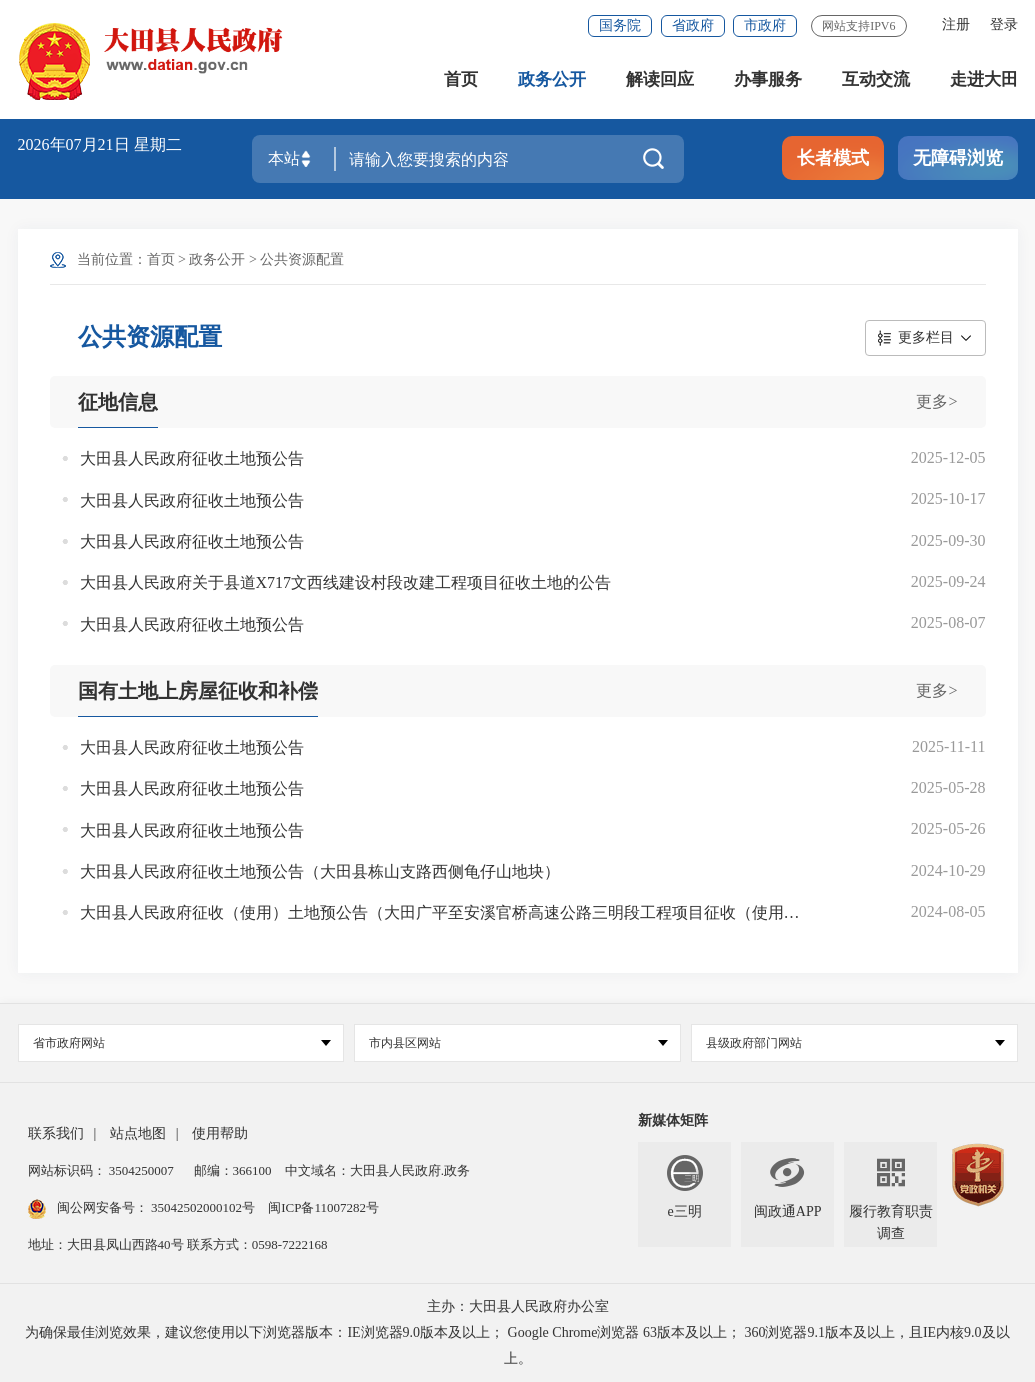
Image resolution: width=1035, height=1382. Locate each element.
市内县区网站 (518, 1043)
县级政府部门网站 (855, 1043)
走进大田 (984, 79)
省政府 (693, 25)
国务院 (620, 25)
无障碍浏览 (958, 158)
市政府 (765, 25)
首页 (461, 79)
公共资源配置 (302, 259)
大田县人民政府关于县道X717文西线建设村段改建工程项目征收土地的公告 (346, 582)
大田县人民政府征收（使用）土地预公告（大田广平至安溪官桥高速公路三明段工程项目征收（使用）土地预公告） (442, 912)
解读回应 (660, 79)
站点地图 (138, 1133)
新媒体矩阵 (673, 1120)
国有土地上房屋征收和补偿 (198, 691)
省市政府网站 (182, 1043)
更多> (936, 401)
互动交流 (876, 79)
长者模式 (833, 158)
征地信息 (118, 402)
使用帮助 (220, 1133)
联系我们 (56, 1133)
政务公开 (552, 79)
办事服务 (768, 79)
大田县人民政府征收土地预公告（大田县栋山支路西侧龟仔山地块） (320, 871)
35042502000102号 (203, 1207)
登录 (1004, 24)
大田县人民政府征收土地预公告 (192, 458)
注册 (956, 24)
